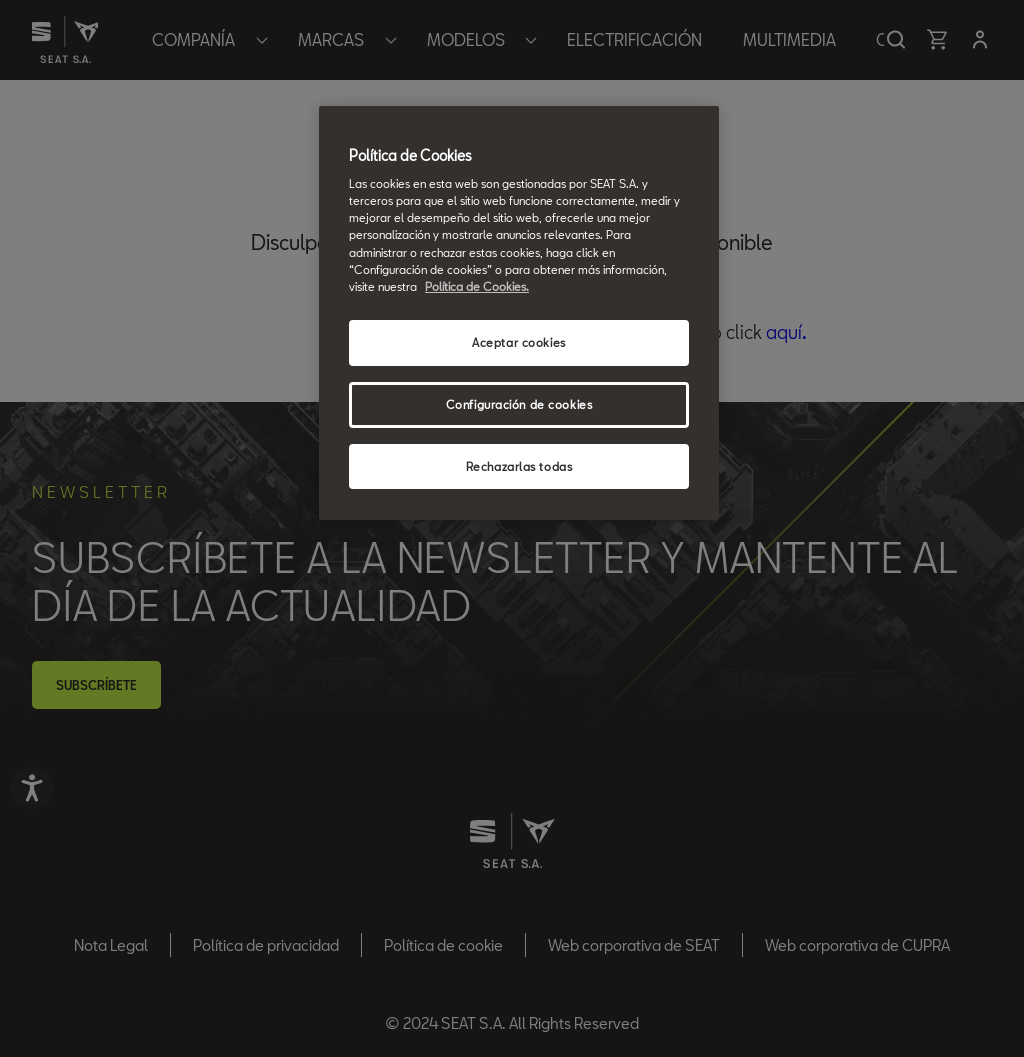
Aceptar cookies (519, 342)
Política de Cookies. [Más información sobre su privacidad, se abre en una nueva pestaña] (477, 286)
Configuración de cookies (519, 404)
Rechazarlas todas (519, 466)
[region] (519, 313)
